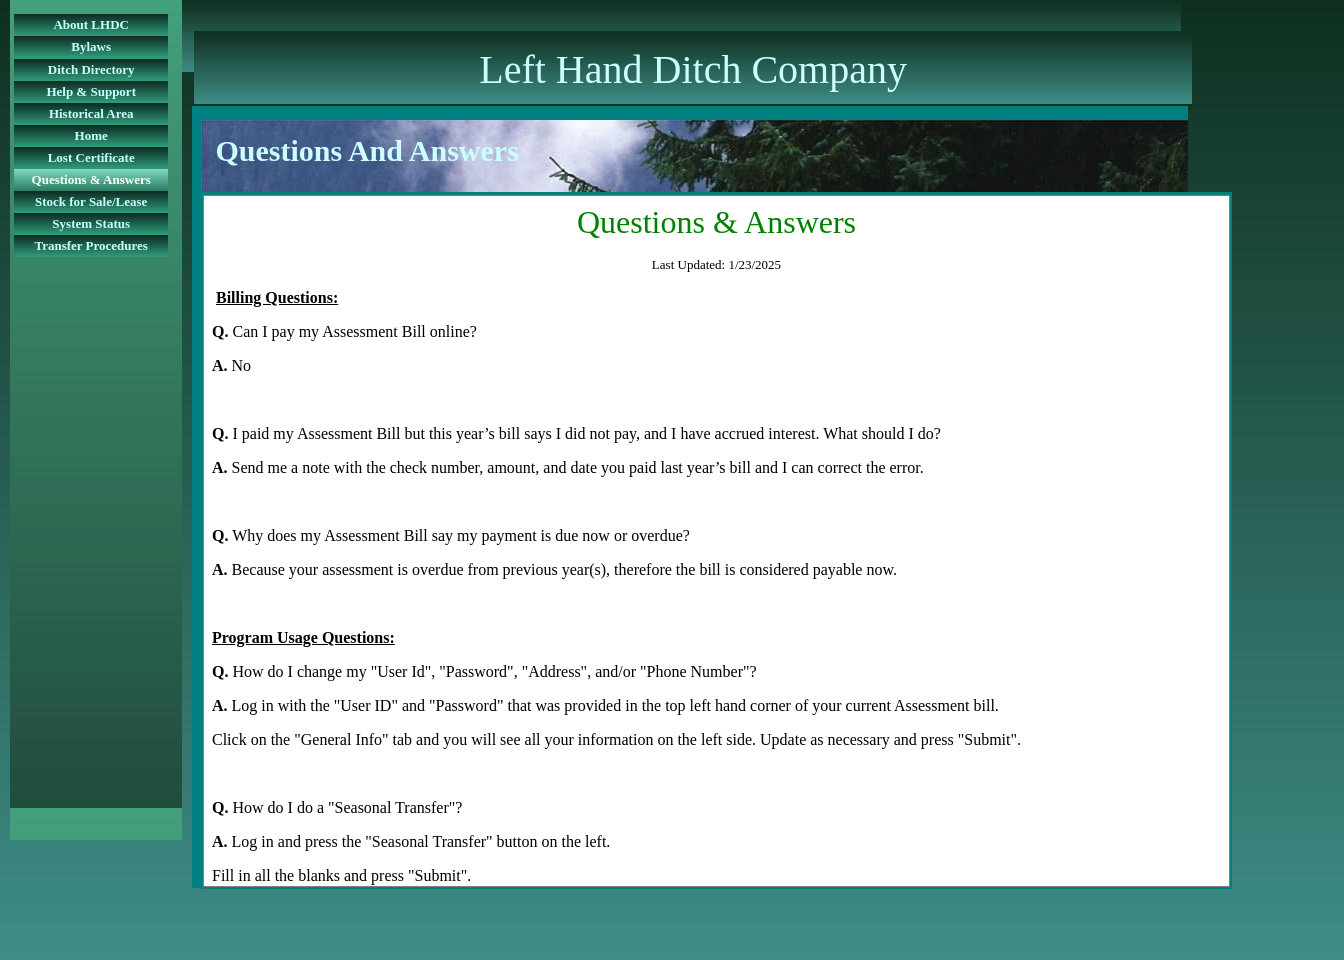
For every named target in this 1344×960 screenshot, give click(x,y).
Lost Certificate (91, 157)
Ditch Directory (91, 69)
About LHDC (91, 24)
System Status (91, 223)
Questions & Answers (91, 179)
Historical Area (91, 113)
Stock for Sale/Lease (91, 201)
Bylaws (91, 46)
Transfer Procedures (91, 245)
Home (91, 135)
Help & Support (91, 91)
